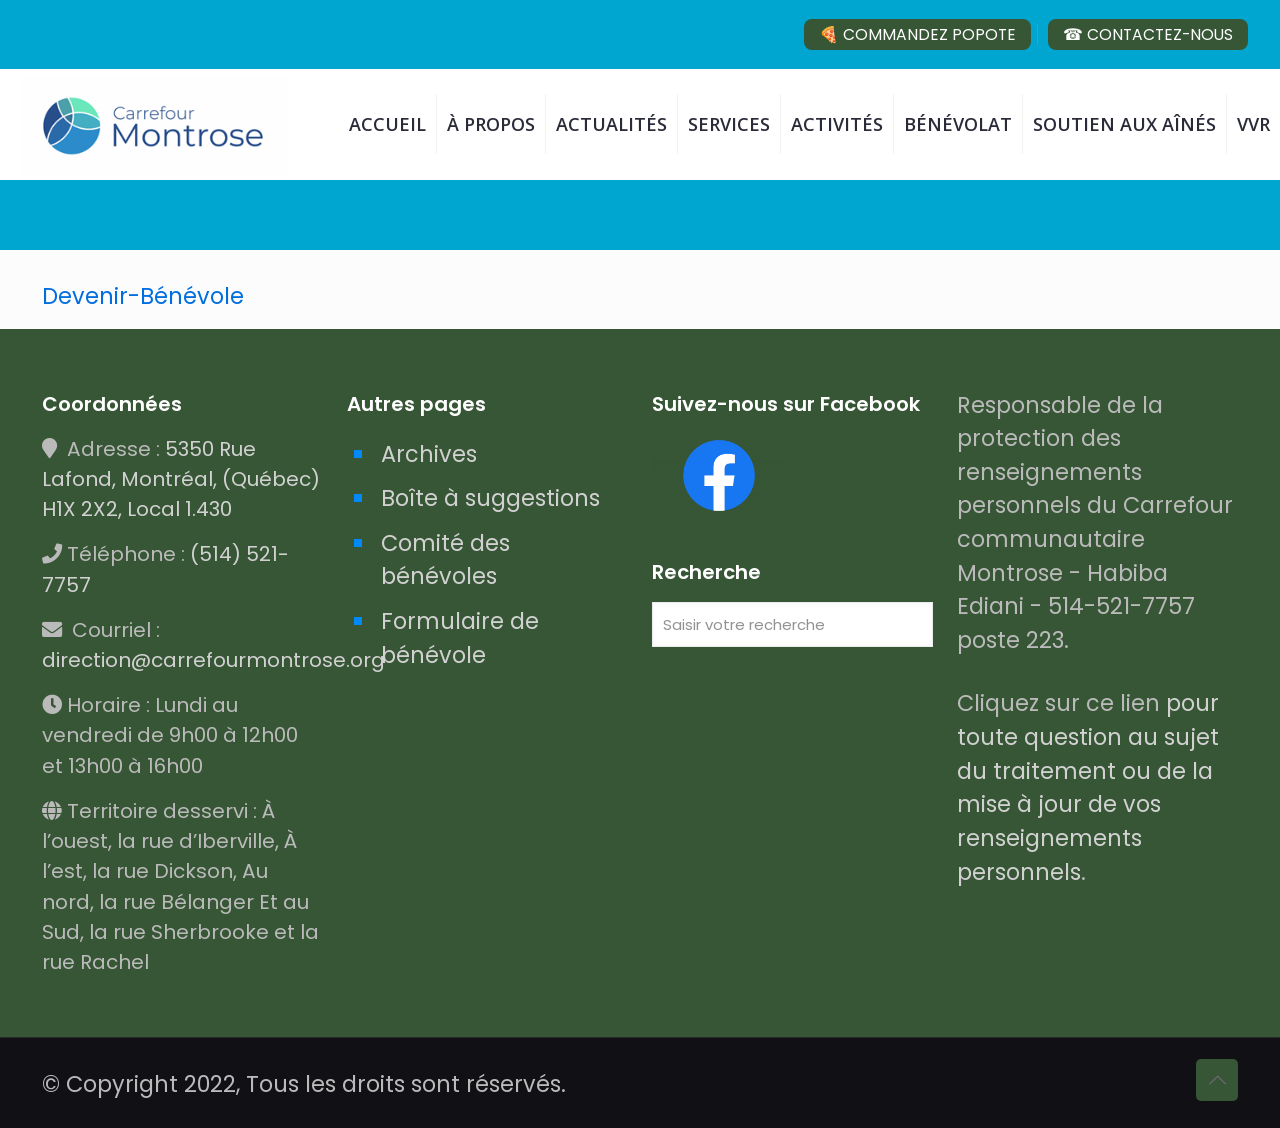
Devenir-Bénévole (143, 296)
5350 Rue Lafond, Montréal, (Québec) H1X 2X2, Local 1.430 (181, 479)
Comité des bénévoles (445, 560)
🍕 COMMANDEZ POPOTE (917, 34)
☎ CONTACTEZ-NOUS (1148, 34)
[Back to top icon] (1217, 1080)
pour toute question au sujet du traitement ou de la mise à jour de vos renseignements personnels (1088, 787)
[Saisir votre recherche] (792, 624)
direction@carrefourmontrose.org (213, 660)
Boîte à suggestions (490, 498)
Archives (429, 454)
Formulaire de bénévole (460, 638)
